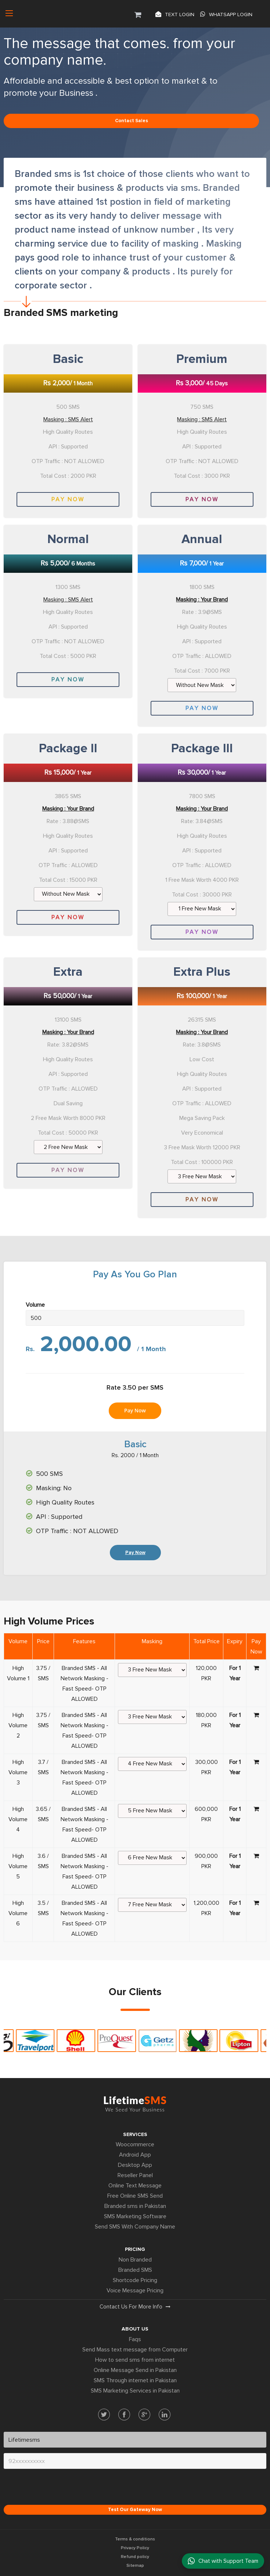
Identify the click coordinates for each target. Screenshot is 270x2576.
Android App (135, 2154)
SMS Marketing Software (135, 2216)
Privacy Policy (135, 2548)
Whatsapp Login (226, 14)
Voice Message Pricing (135, 2290)
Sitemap (135, 2565)
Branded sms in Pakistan (135, 2206)
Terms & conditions (135, 2539)
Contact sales (131, 121)
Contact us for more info (135, 2306)
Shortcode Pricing (135, 2280)
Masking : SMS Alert (68, 419)
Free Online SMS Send (135, 2196)
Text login (174, 14)
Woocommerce (135, 2144)
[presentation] (59, 2488)
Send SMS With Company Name (135, 2226)
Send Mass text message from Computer (135, 2349)
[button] (138, 13)
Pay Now (67, 499)
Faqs (135, 2339)
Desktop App (135, 2165)
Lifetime (135, 2103)
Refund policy (135, 2556)
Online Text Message (135, 2185)
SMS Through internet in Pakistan (135, 2380)
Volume (35, 1305)
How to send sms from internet (135, 2360)
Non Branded (135, 2259)
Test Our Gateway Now (135, 2510)
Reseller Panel (135, 2175)
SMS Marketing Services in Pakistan (135, 2390)
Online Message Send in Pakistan (135, 2370)
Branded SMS (135, 2270)
